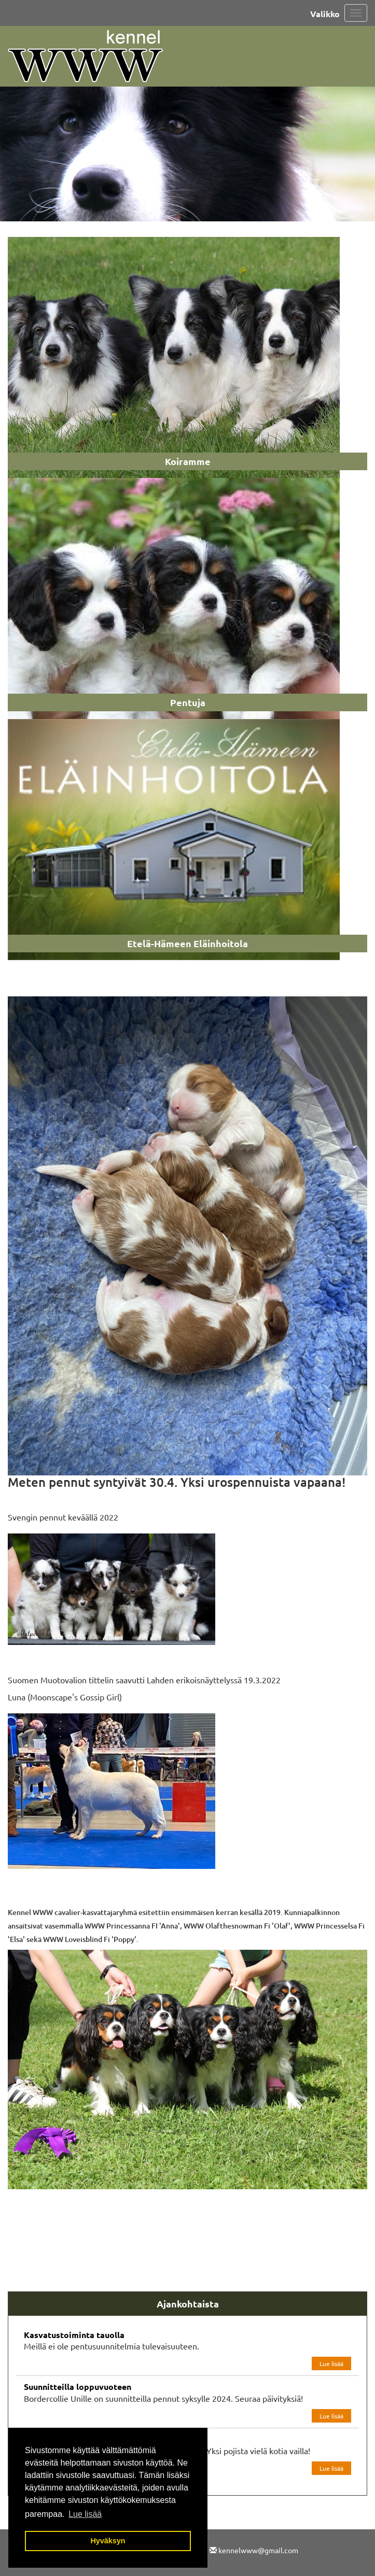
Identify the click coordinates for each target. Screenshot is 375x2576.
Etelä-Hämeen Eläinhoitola (187, 943)
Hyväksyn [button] (107, 2541)
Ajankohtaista (188, 2304)
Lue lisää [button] (85, 2514)
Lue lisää (331, 2363)
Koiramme (188, 461)
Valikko (325, 13)
